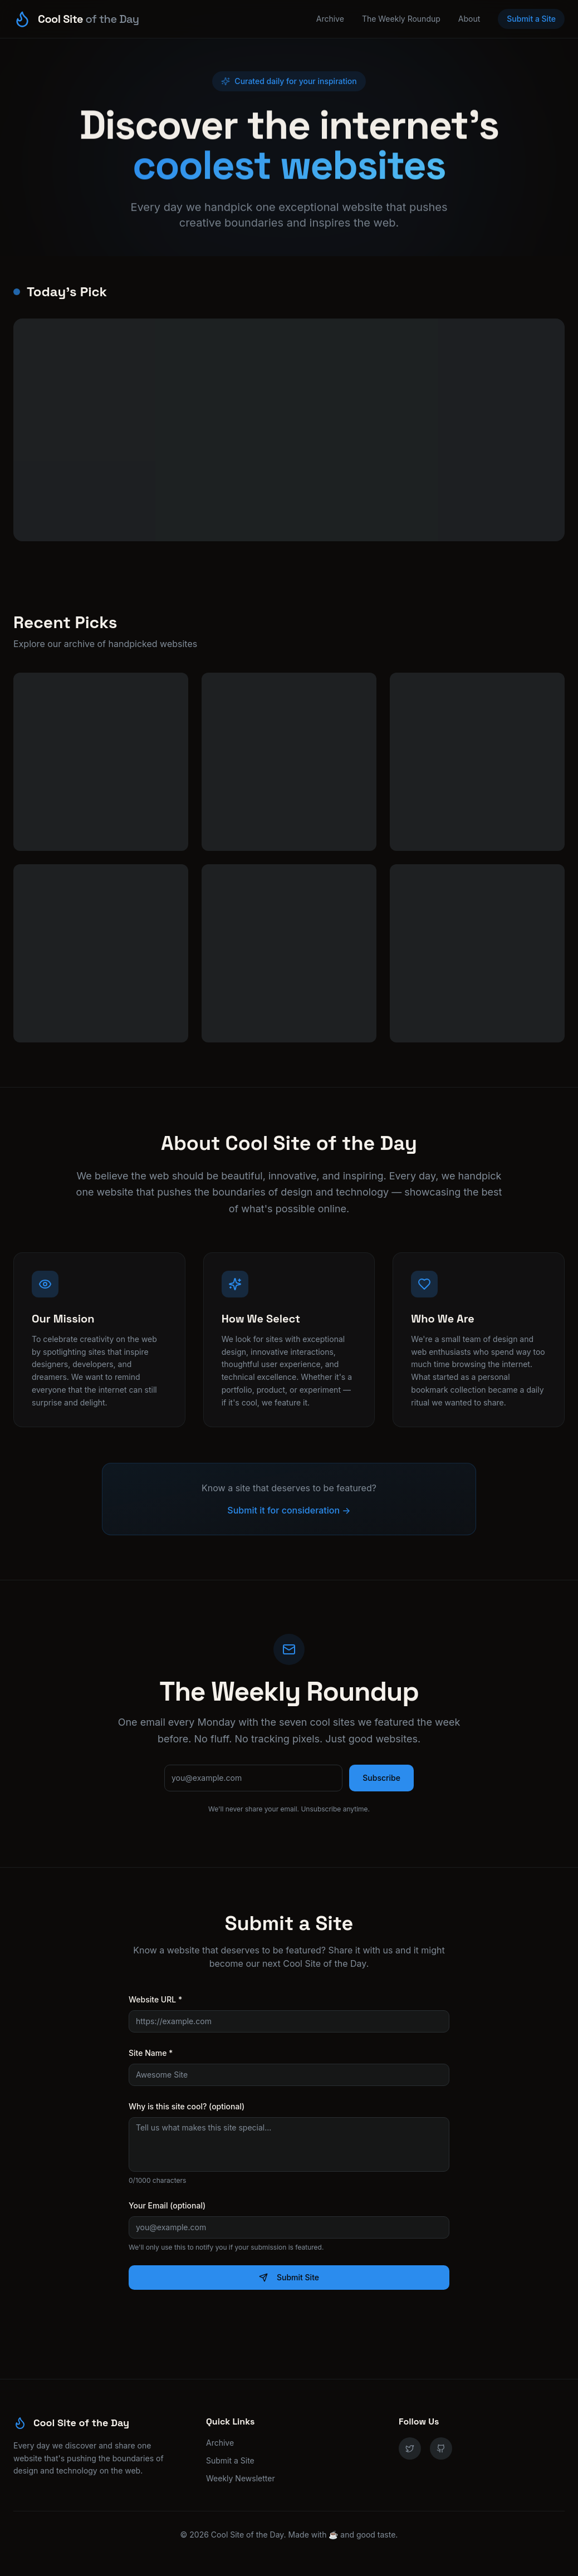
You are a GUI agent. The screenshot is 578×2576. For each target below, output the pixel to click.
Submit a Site (531, 18)
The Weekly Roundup (401, 18)
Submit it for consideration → (288, 1510)
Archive (330, 18)
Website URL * (155, 1999)
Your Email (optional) (167, 2205)
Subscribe (381, 1777)
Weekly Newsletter (240, 2478)
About (469, 18)
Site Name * (151, 2053)
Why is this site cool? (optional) (186, 2106)
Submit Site (289, 2277)
